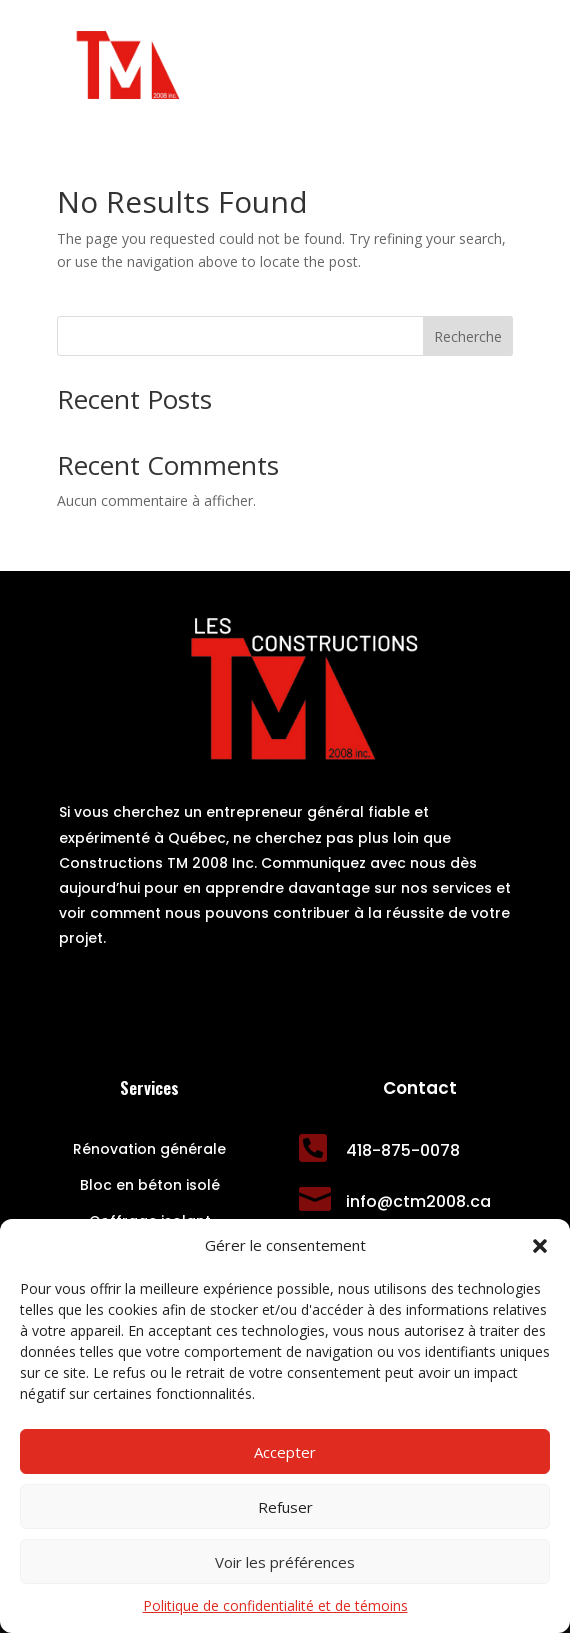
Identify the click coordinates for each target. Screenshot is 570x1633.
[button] (540, 1246)
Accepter (285, 1452)
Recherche (468, 336)
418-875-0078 (403, 1150)
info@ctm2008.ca (418, 1201)
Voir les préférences (285, 1562)
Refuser (285, 1507)
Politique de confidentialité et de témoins (275, 1605)
